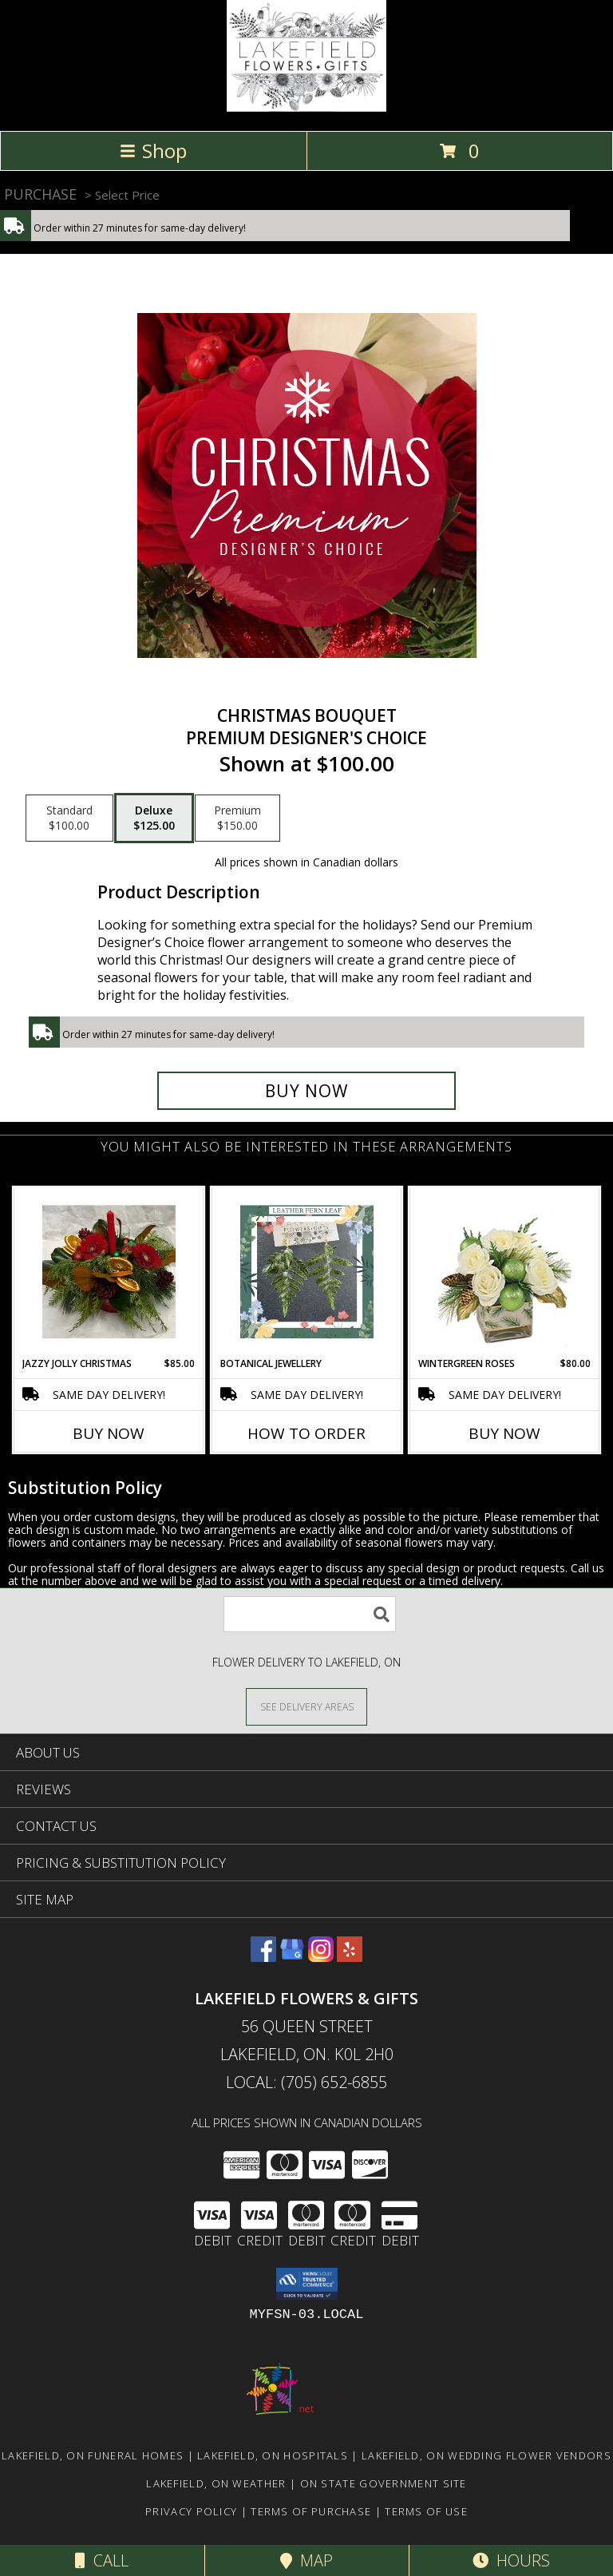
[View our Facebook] (263, 1957)
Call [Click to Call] (102, 2560)
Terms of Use (426, 2511)
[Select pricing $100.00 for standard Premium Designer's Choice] (69, 818)
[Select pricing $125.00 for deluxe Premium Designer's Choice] (154, 818)
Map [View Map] (306, 2560)
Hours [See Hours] (511, 2560)
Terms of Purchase (311, 2511)
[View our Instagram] (321, 1957)
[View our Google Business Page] (292, 1957)
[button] (307, 2284)
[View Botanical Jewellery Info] (307, 1272)
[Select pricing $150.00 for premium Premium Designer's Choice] (237, 818)
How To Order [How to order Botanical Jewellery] (306, 1433)
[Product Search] (309, 1614)
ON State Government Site (383, 2483)
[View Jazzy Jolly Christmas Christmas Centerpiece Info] (109, 1272)
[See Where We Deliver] (306, 1706)
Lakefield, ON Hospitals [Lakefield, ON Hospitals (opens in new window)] (272, 2455)
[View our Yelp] (349, 1957)
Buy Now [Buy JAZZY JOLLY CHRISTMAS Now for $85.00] (108, 1433)
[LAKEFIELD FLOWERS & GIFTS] (306, 107)
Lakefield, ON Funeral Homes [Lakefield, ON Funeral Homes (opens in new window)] (93, 2455)
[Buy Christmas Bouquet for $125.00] (306, 1091)
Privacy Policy (191, 2511)
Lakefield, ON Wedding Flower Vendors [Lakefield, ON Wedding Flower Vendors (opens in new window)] (486, 2455)
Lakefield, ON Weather (216, 2483)
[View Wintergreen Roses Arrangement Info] (504, 1272)
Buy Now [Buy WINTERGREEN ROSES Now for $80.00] (504, 1433)
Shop (153, 150)
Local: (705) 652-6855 (306, 2082)
